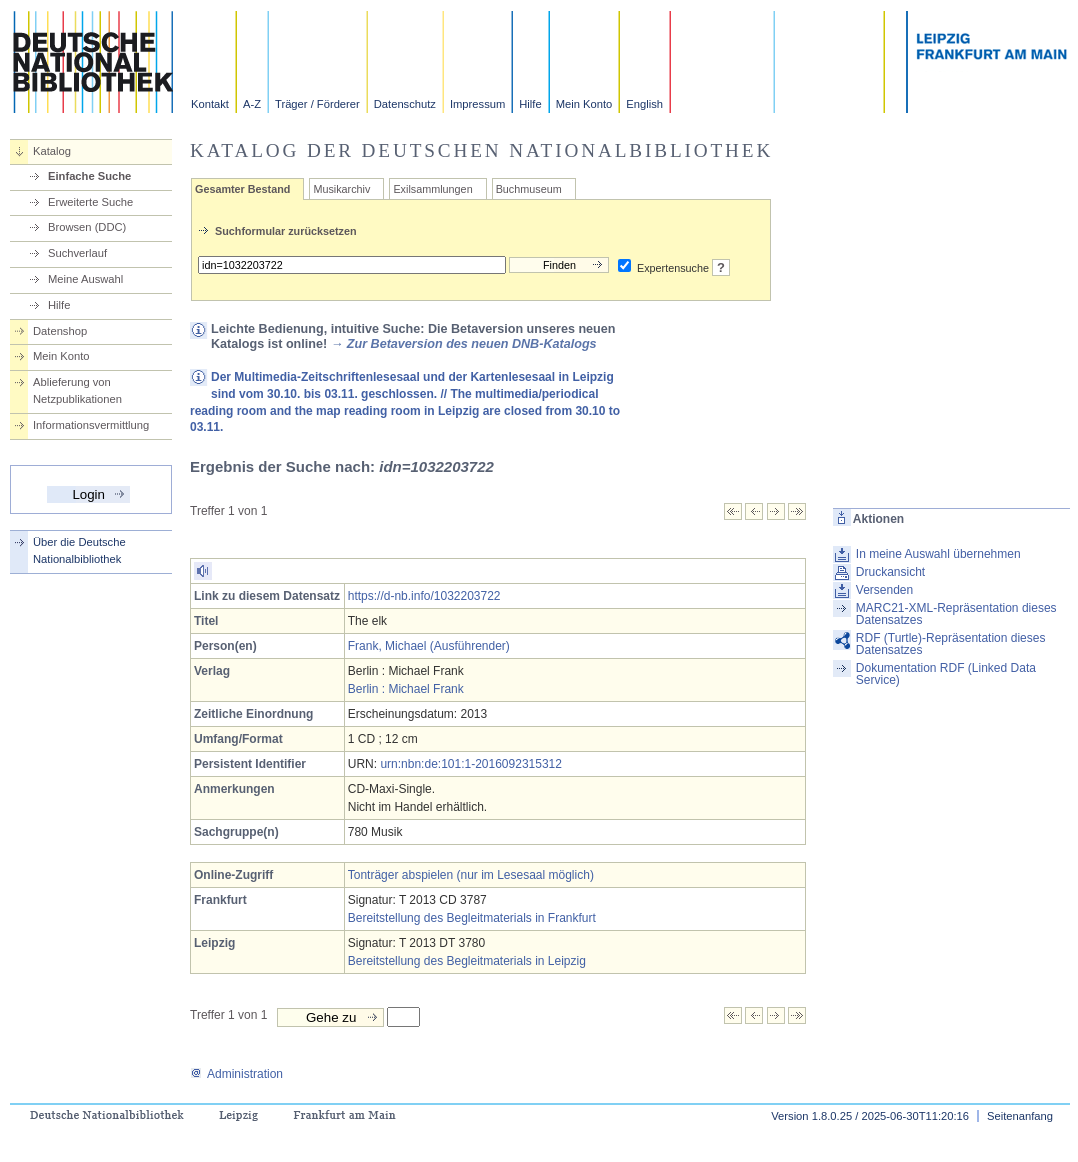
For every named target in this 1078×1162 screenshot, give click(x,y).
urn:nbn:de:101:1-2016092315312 (471, 764)
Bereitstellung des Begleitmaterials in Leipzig (467, 961)
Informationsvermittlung (91, 425)
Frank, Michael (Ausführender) (429, 646)
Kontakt (210, 104)
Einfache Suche (89, 176)
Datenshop (60, 331)
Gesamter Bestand (242, 189)
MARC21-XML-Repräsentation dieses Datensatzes (956, 614)
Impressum (477, 104)
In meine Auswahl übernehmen (938, 554)
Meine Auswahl (85, 279)
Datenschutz (405, 104)
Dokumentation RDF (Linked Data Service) (946, 674)
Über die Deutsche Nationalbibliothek (79, 550)
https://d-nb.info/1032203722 (424, 596)
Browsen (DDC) (87, 227)
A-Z (252, 104)
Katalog (52, 151)
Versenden (884, 590)
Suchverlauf (77, 253)
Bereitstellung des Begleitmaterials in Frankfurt (472, 918)
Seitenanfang (1020, 1116)
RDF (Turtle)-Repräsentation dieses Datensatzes (951, 644)
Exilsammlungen (432, 189)
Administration (236, 1074)
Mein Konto (584, 104)
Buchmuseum (529, 189)
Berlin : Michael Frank (406, 689)
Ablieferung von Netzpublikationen (77, 390)
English (644, 104)
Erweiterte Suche (90, 202)
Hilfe (530, 104)
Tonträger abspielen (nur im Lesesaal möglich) (471, 875)
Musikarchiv (341, 189)
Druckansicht (890, 572)
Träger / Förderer (317, 104)
